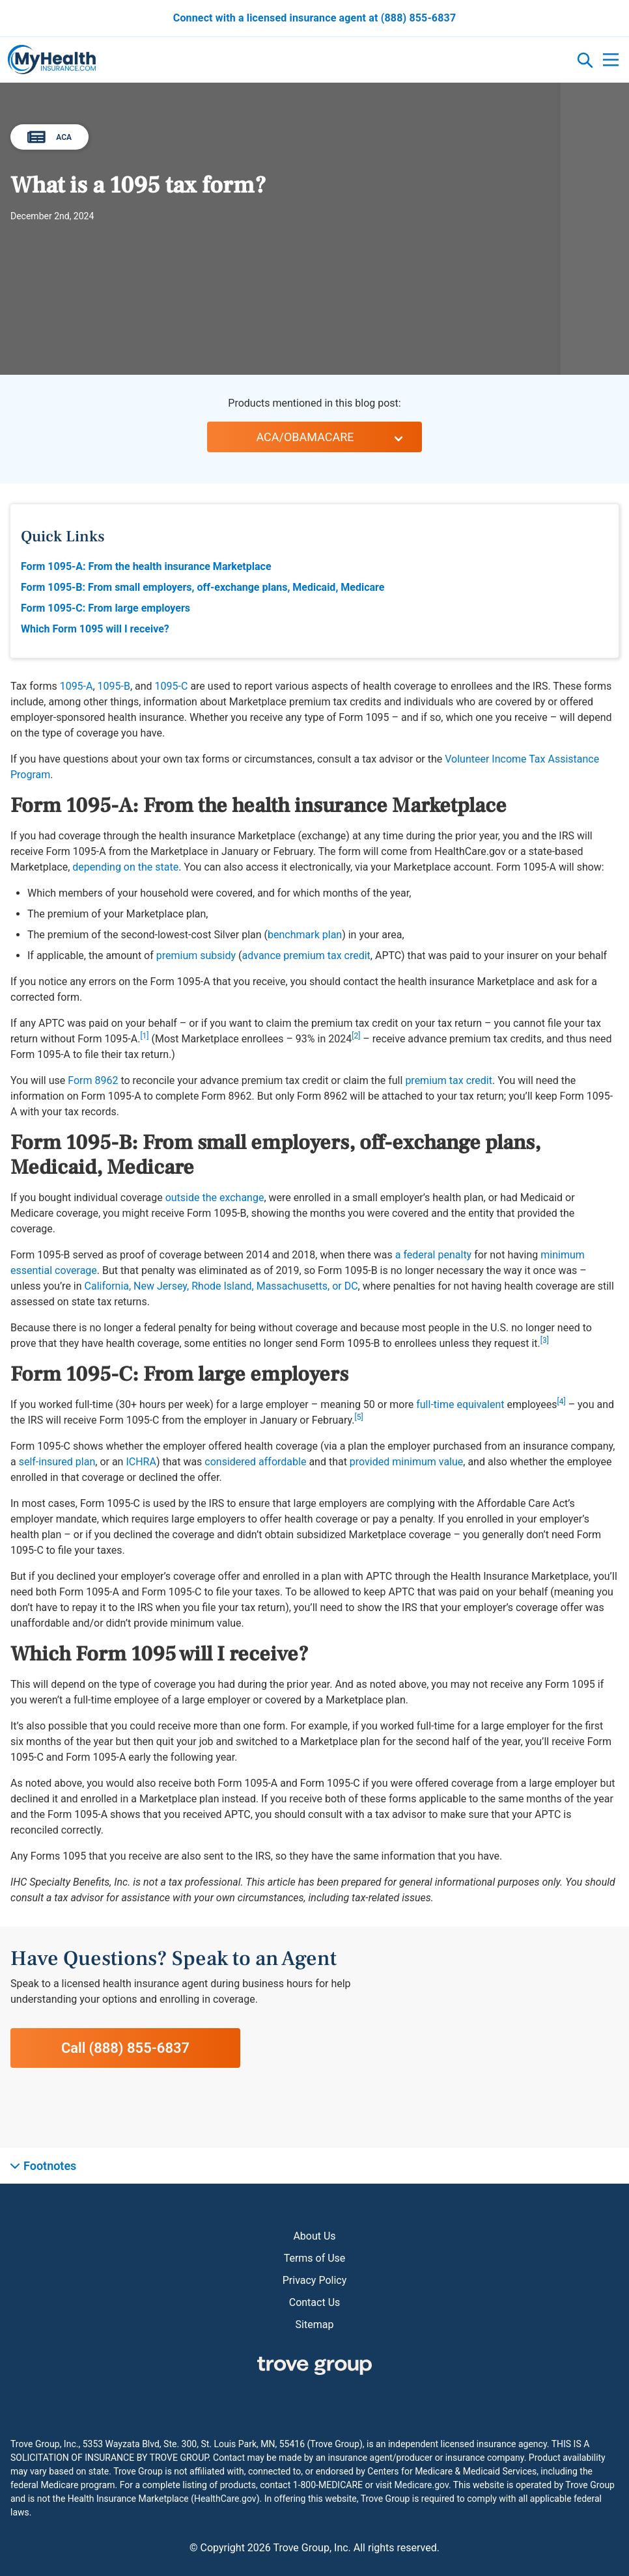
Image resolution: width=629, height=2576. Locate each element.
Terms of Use (315, 2258)
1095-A (76, 686)
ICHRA (141, 1462)
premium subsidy (196, 955)
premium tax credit (448, 1080)
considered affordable (255, 1462)
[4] (561, 1401)
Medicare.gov (422, 2485)
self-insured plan (57, 1462)
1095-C (171, 686)
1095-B (114, 686)
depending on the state (125, 867)
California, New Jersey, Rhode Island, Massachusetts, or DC (221, 1286)
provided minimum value (406, 1462)
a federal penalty (433, 1255)
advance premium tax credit (306, 955)
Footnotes (49, 2166)
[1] (144, 1035)
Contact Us (315, 2302)
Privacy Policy (315, 2280)
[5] (358, 1417)
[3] (544, 1340)
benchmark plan (305, 935)
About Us (314, 2236)
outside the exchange (214, 1197)
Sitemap (315, 2324)
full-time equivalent (460, 1404)
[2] (356, 1035)
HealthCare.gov (225, 2498)
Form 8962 (93, 1080)
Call (125, 2048)
